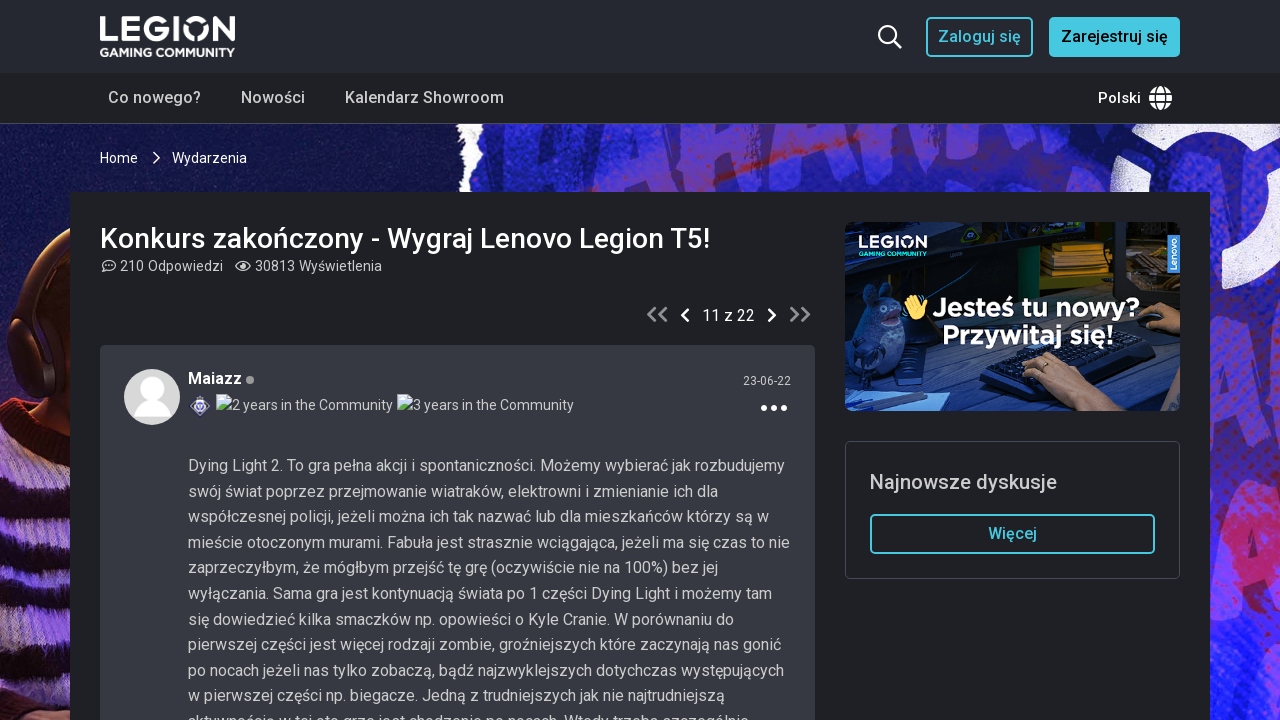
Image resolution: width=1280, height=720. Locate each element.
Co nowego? (154, 97)
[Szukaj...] (890, 37)
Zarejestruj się (1114, 36)
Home (120, 158)
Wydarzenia (209, 158)
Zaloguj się (979, 36)
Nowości (273, 97)
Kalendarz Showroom (424, 97)
